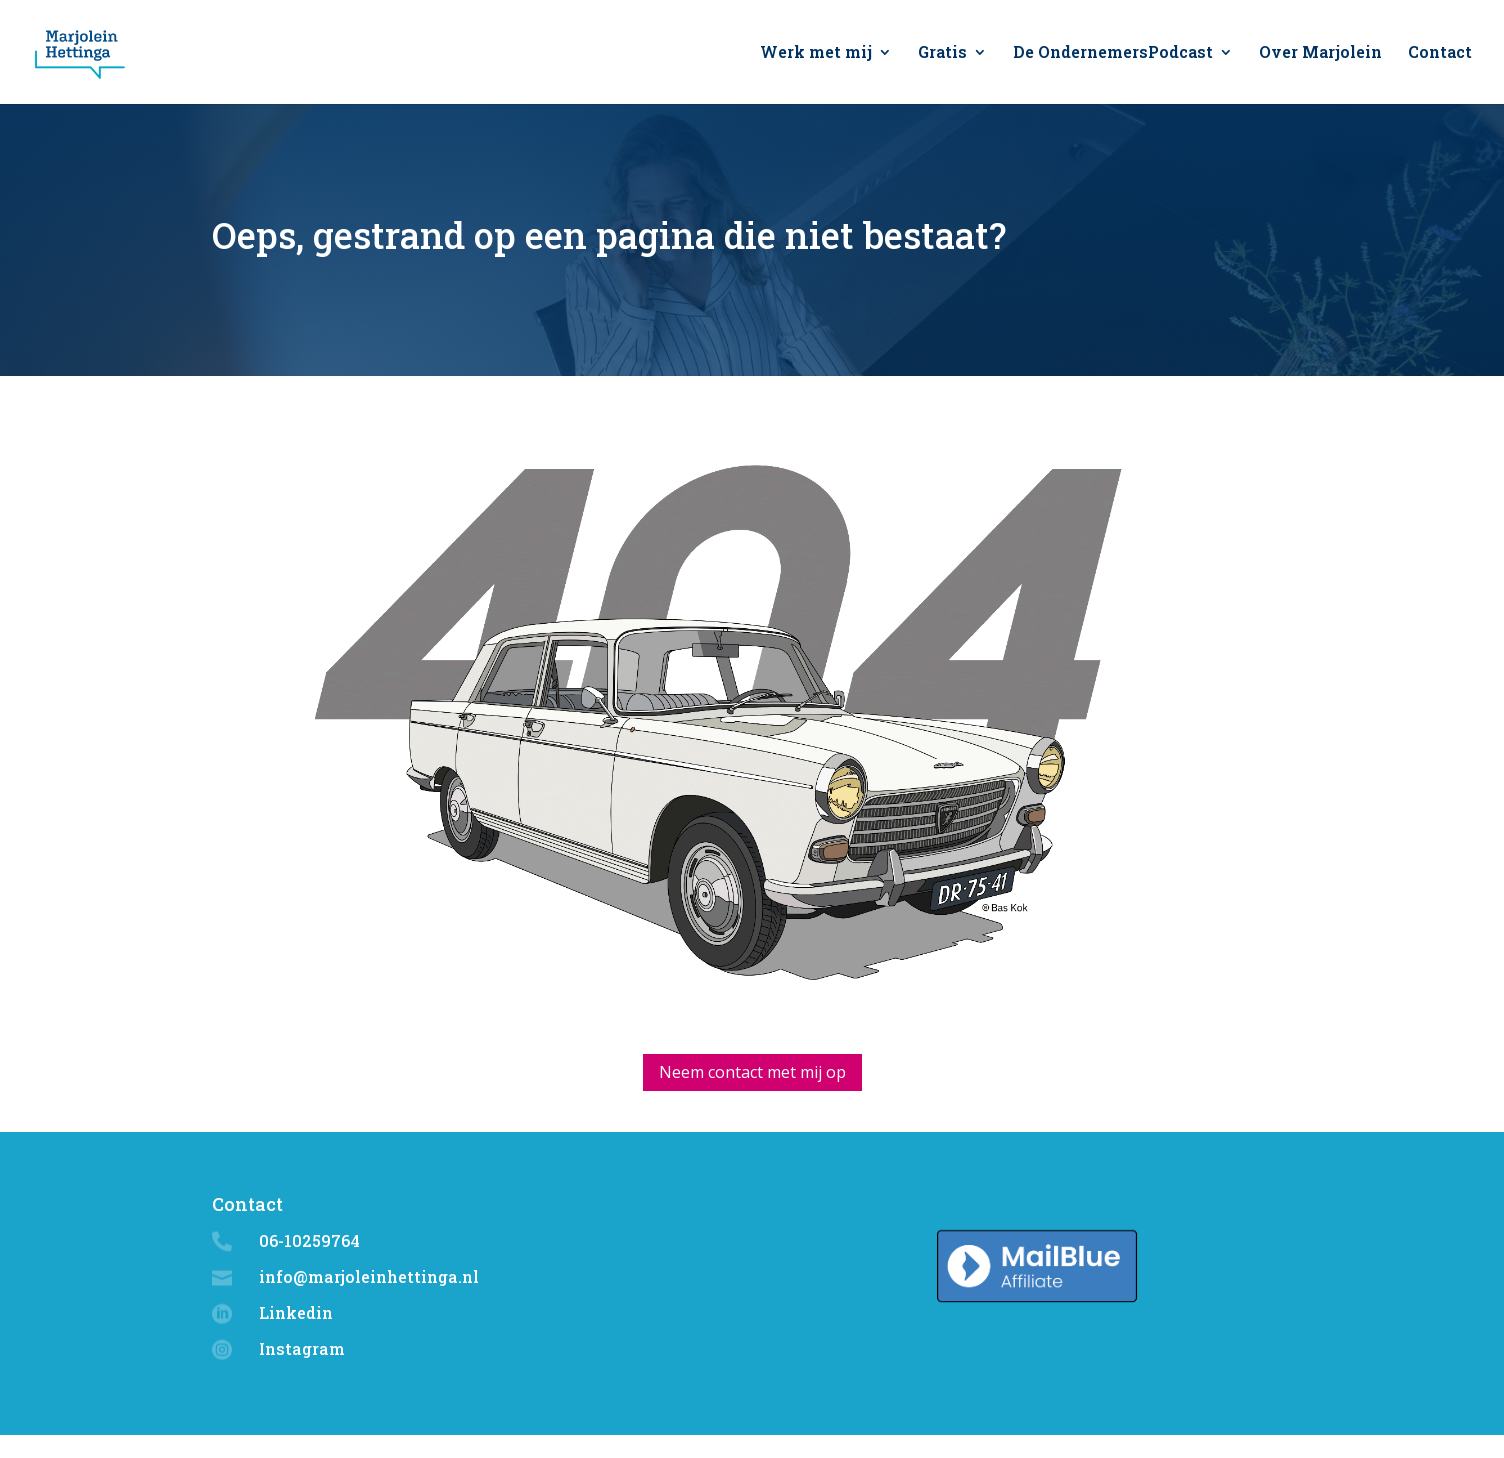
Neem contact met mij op (752, 1072)
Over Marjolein (1320, 53)
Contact (1440, 53)
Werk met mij (816, 53)
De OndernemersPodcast (1113, 53)
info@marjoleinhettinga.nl (369, 1276)
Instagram (302, 1348)
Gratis (942, 53)
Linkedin (296, 1312)
